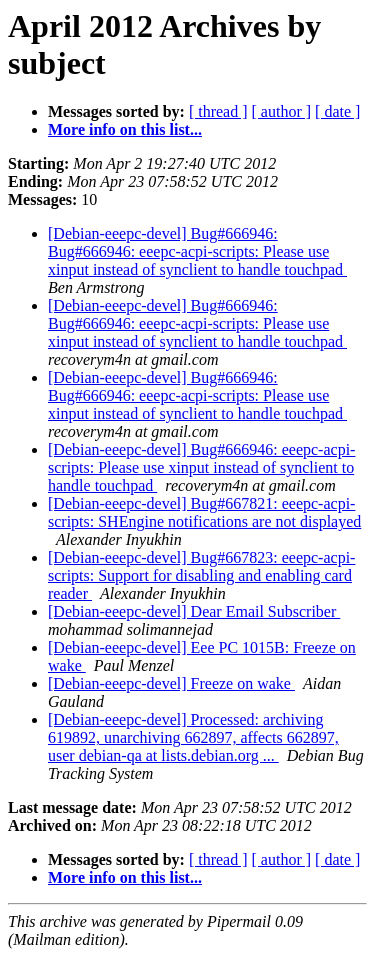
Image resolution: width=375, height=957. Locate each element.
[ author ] (282, 111)
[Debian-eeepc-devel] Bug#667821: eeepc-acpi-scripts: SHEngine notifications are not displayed (204, 512)
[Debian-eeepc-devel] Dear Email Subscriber (194, 611)
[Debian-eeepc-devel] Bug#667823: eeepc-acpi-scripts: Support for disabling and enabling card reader (201, 575)
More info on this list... (125, 129)
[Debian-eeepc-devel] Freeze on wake (171, 683)
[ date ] (337, 111)
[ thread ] (218, 111)
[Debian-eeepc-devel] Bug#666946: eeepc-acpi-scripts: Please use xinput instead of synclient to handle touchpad (201, 467)
